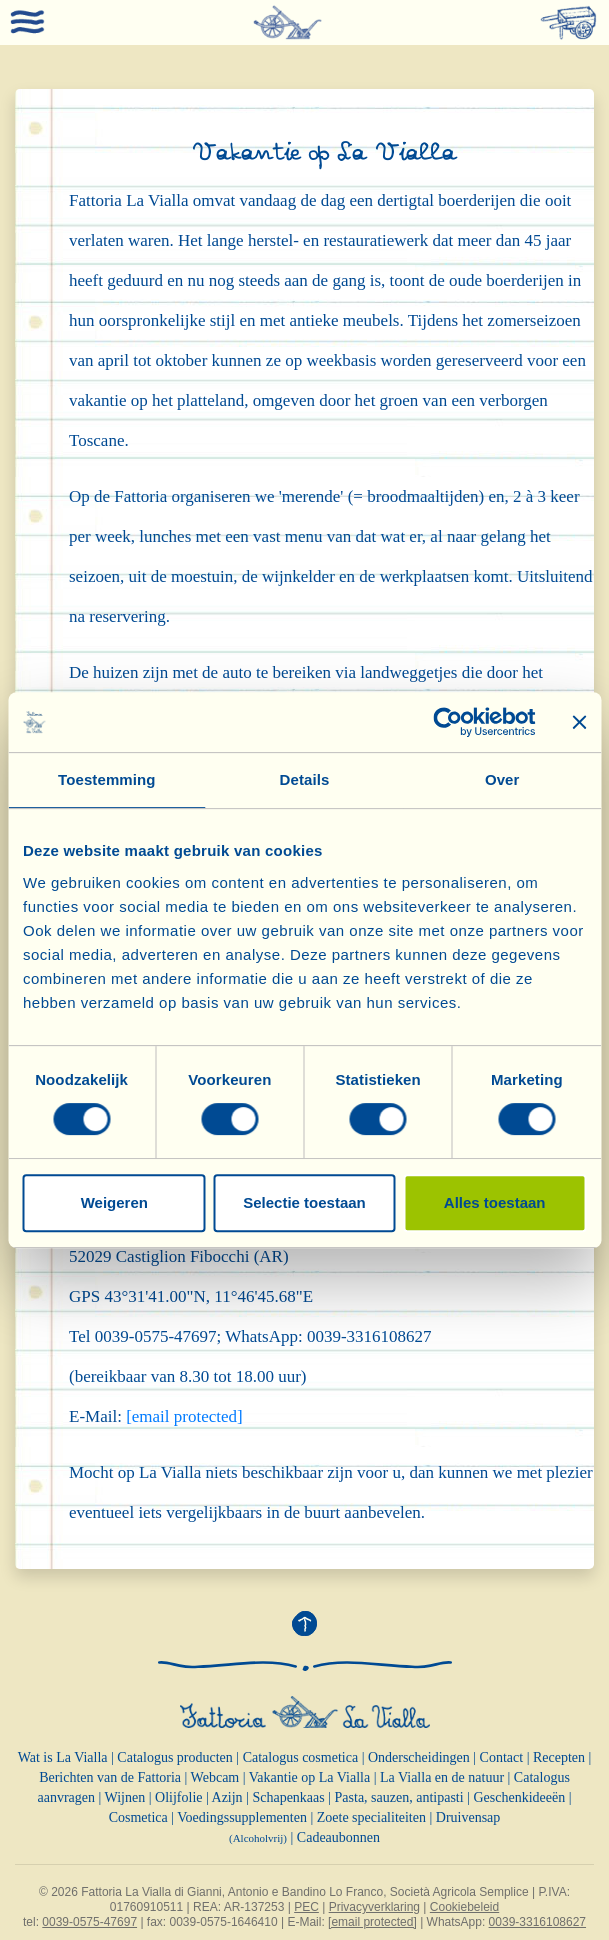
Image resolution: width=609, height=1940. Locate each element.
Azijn (227, 1797)
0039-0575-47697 (89, 1922)
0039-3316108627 (537, 1922)
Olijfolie (178, 1797)
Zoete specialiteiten (371, 1817)
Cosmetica (138, 1817)
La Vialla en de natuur (442, 1777)
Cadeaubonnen (338, 1837)
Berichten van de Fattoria (110, 1777)
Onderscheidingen (419, 1757)
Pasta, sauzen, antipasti (399, 1797)
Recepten (559, 1757)
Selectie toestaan (304, 1202)
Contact (502, 1757)
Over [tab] (502, 779)
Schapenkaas (288, 1797)
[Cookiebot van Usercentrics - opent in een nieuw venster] (447, 722)
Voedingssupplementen (242, 1817)
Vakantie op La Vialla (309, 1777)
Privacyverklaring (374, 1907)
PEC (306, 1907)
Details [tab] (305, 779)
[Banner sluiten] (579, 722)
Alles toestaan (495, 1202)
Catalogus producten (174, 1757)
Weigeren (114, 1202)
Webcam (215, 1777)
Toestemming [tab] (107, 779)
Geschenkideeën (519, 1797)
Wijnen (125, 1797)
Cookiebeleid (464, 1907)
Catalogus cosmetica (300, 1757)
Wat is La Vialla (63, 1757)
